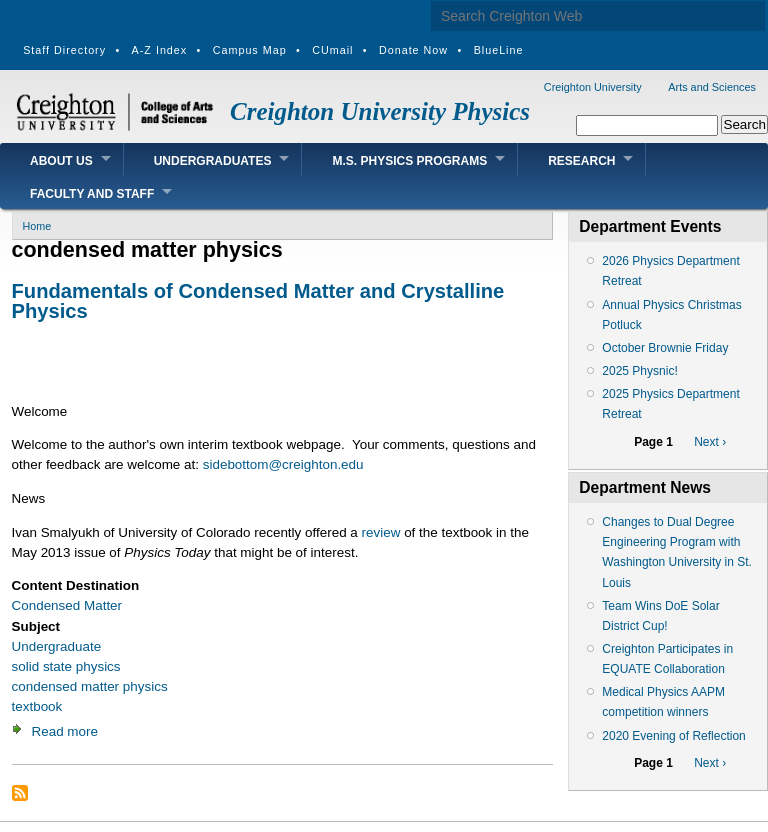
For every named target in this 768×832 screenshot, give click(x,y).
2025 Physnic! (639, 371)
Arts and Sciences (712, 87)
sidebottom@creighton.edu (283, 464)
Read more (65, 731)
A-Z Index (160, 50)
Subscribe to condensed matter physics (20, 793)
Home (37, 226)
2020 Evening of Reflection (673, 736)
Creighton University (593, 87)
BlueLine (499, 50)
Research (581, 161)
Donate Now (413, 50)
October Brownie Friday (665, 348)
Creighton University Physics (380, 111)
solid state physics (66, 666)
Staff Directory (64, 50)
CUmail (332, 50)
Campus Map (250, 50)
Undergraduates (213, 161)
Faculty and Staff (92, 194)
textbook (37, 706)
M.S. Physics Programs (409, 161)
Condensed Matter (67, 605)
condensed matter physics (90, 686)
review (381, 532)
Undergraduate (57, 646)
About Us (61, 161)
